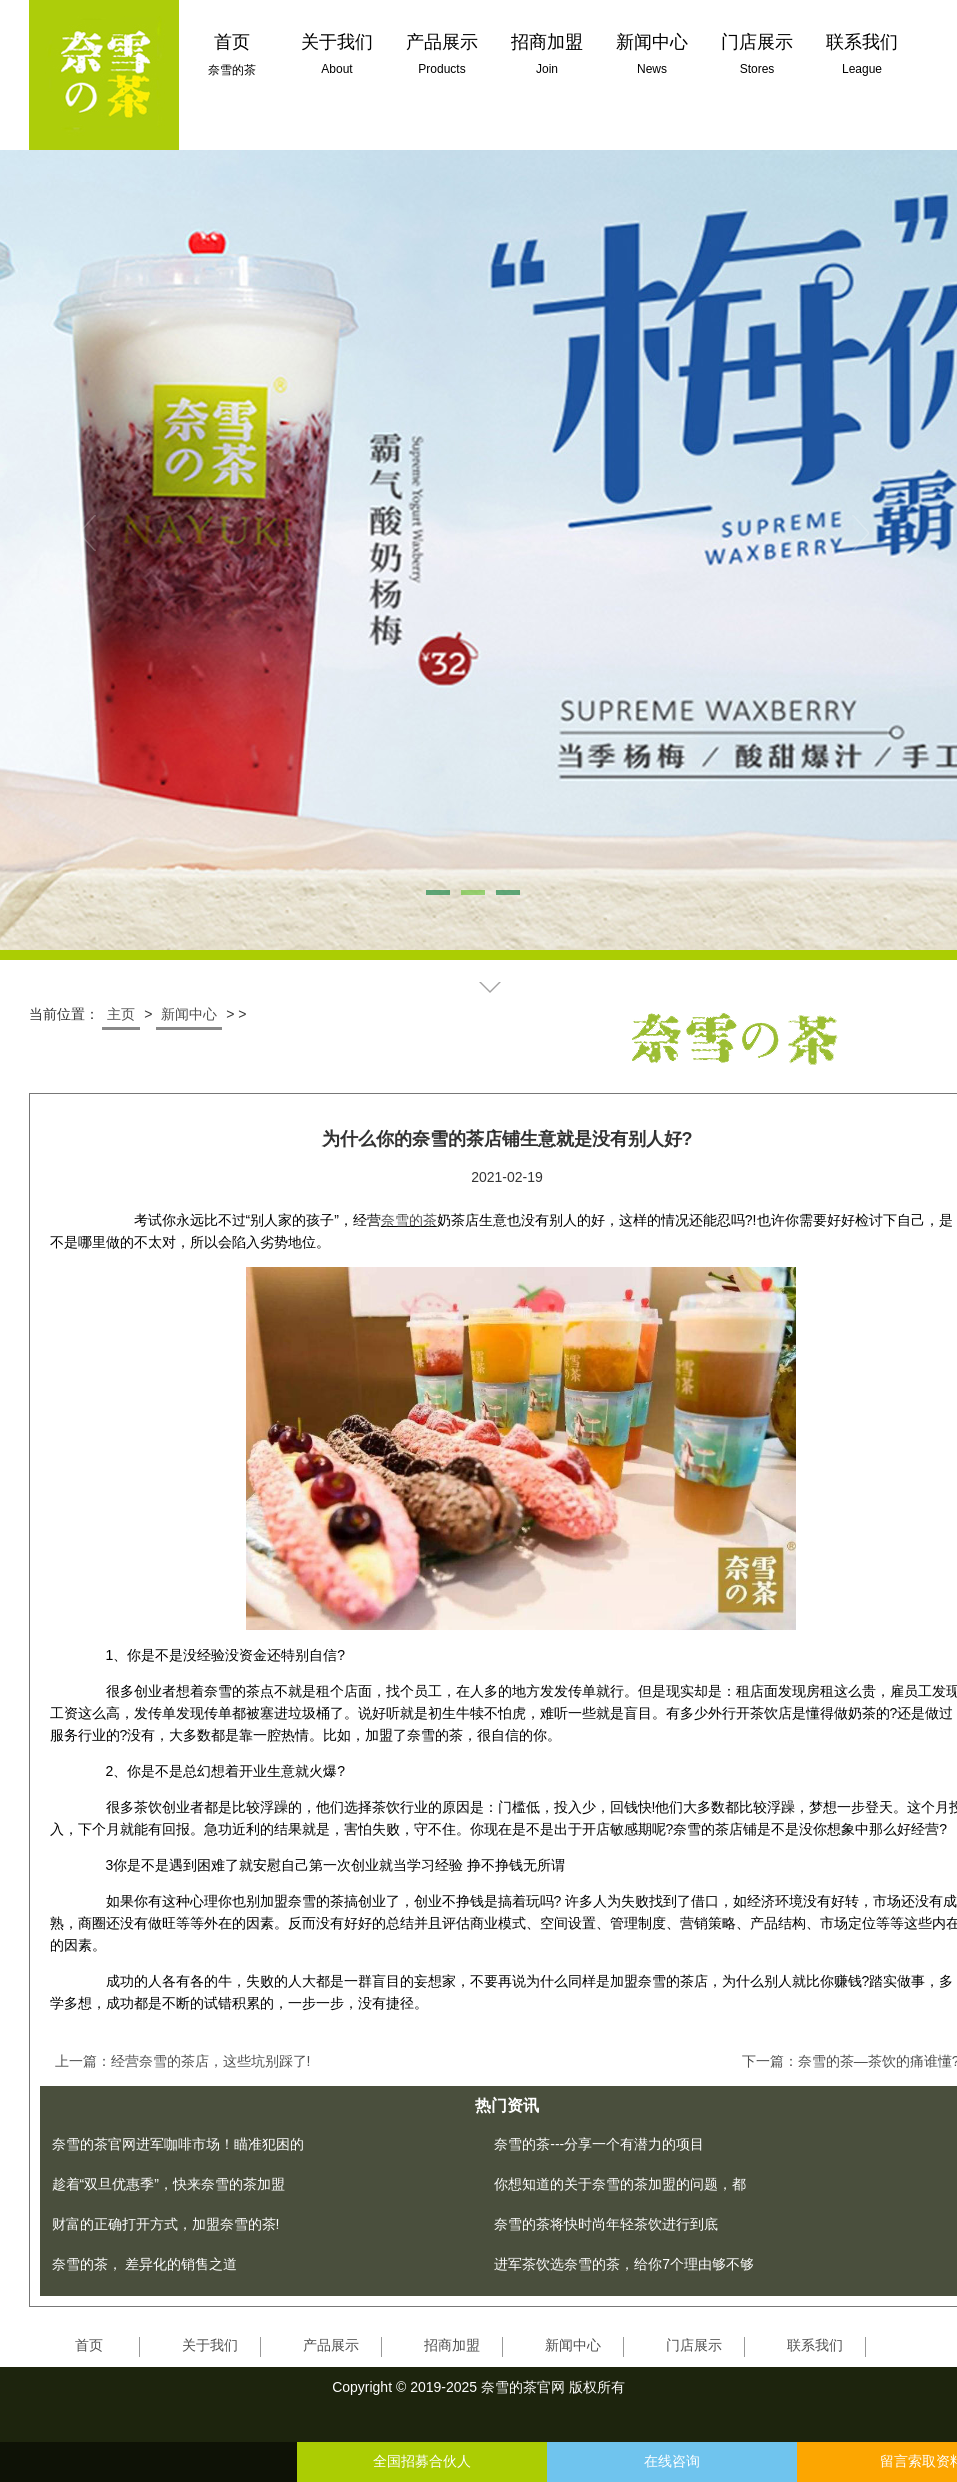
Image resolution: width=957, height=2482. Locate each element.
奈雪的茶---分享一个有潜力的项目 (599, 2144)
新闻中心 (189, 1014)
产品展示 (331, 2345)
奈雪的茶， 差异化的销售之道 (145, 2264)
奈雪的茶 (409, 1220)
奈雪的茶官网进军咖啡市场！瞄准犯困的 (178, 2144)
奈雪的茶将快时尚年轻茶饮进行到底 (606, 2224)
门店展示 (694, 2345)
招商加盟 (452, 2345)
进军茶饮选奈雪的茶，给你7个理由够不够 (624, 2264)
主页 (121, 1014)
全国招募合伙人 (422, 2461)
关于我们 (210, 2345)
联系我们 (815, 2345)
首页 (89, 2345)
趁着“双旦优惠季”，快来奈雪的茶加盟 (168, 2184)
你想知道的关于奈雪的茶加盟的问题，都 (620, 2184)
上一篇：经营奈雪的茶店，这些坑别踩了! (183, 2061)
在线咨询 (672, 2461)
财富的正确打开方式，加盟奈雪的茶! (166, 2224)
